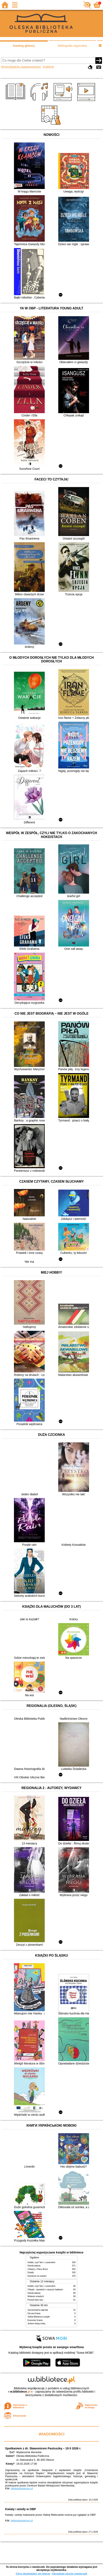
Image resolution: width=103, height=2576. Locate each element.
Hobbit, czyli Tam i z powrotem (41, 2262)
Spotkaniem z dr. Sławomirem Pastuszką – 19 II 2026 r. (43, 2448)
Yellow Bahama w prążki (38, 2317)
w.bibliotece (20, 2391)
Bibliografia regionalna (72, 45)
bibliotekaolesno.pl (22, 2488)
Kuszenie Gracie (35, 2320)
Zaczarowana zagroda (37, 2310)
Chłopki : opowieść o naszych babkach (45, 2289)
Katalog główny (24, 45)
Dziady (30, 2272)
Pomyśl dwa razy (35, 2300)
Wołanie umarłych (35, 2296)
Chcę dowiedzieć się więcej (33, 2573)
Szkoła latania (33, 2266)
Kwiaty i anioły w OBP (20, 2509)
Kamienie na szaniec (37, 2276)
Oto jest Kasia (33, 2313)
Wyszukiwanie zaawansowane (21, 66)
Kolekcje (48, 66)
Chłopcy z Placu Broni (37, 2269)
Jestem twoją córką (36, 2323)
